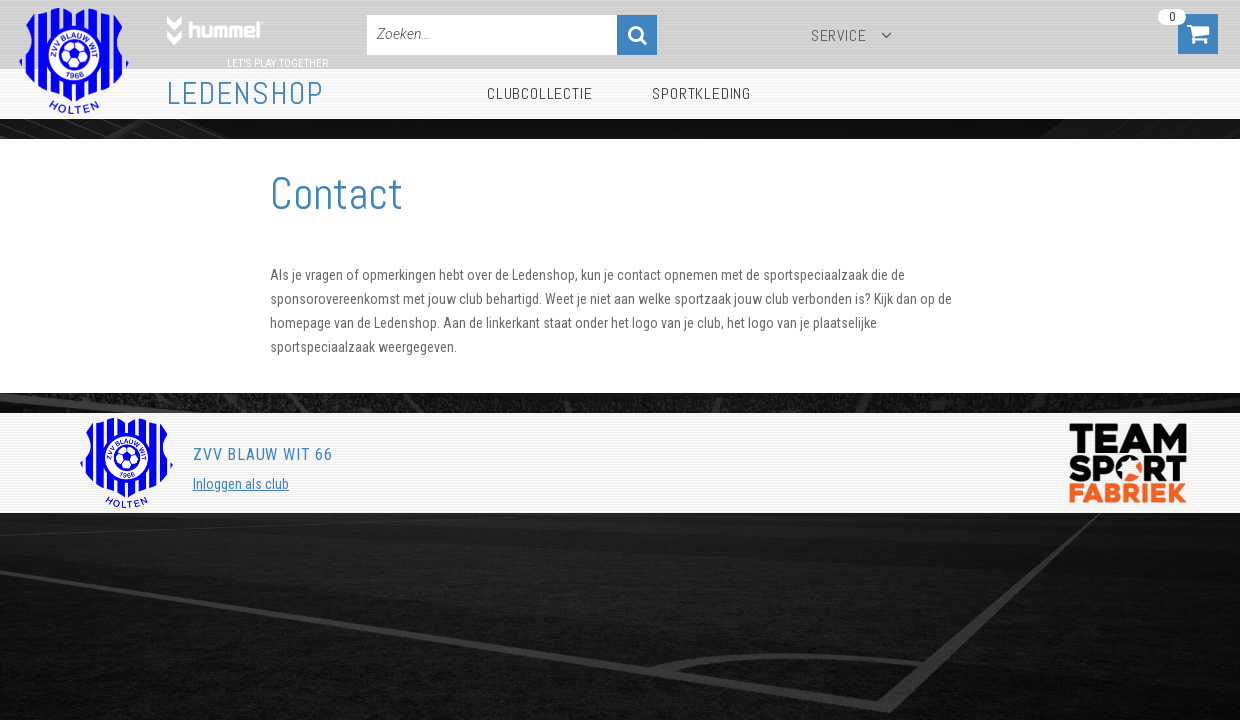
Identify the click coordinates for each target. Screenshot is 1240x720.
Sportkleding (701, 93)
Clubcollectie (539, 93)
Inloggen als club (241, 484)
